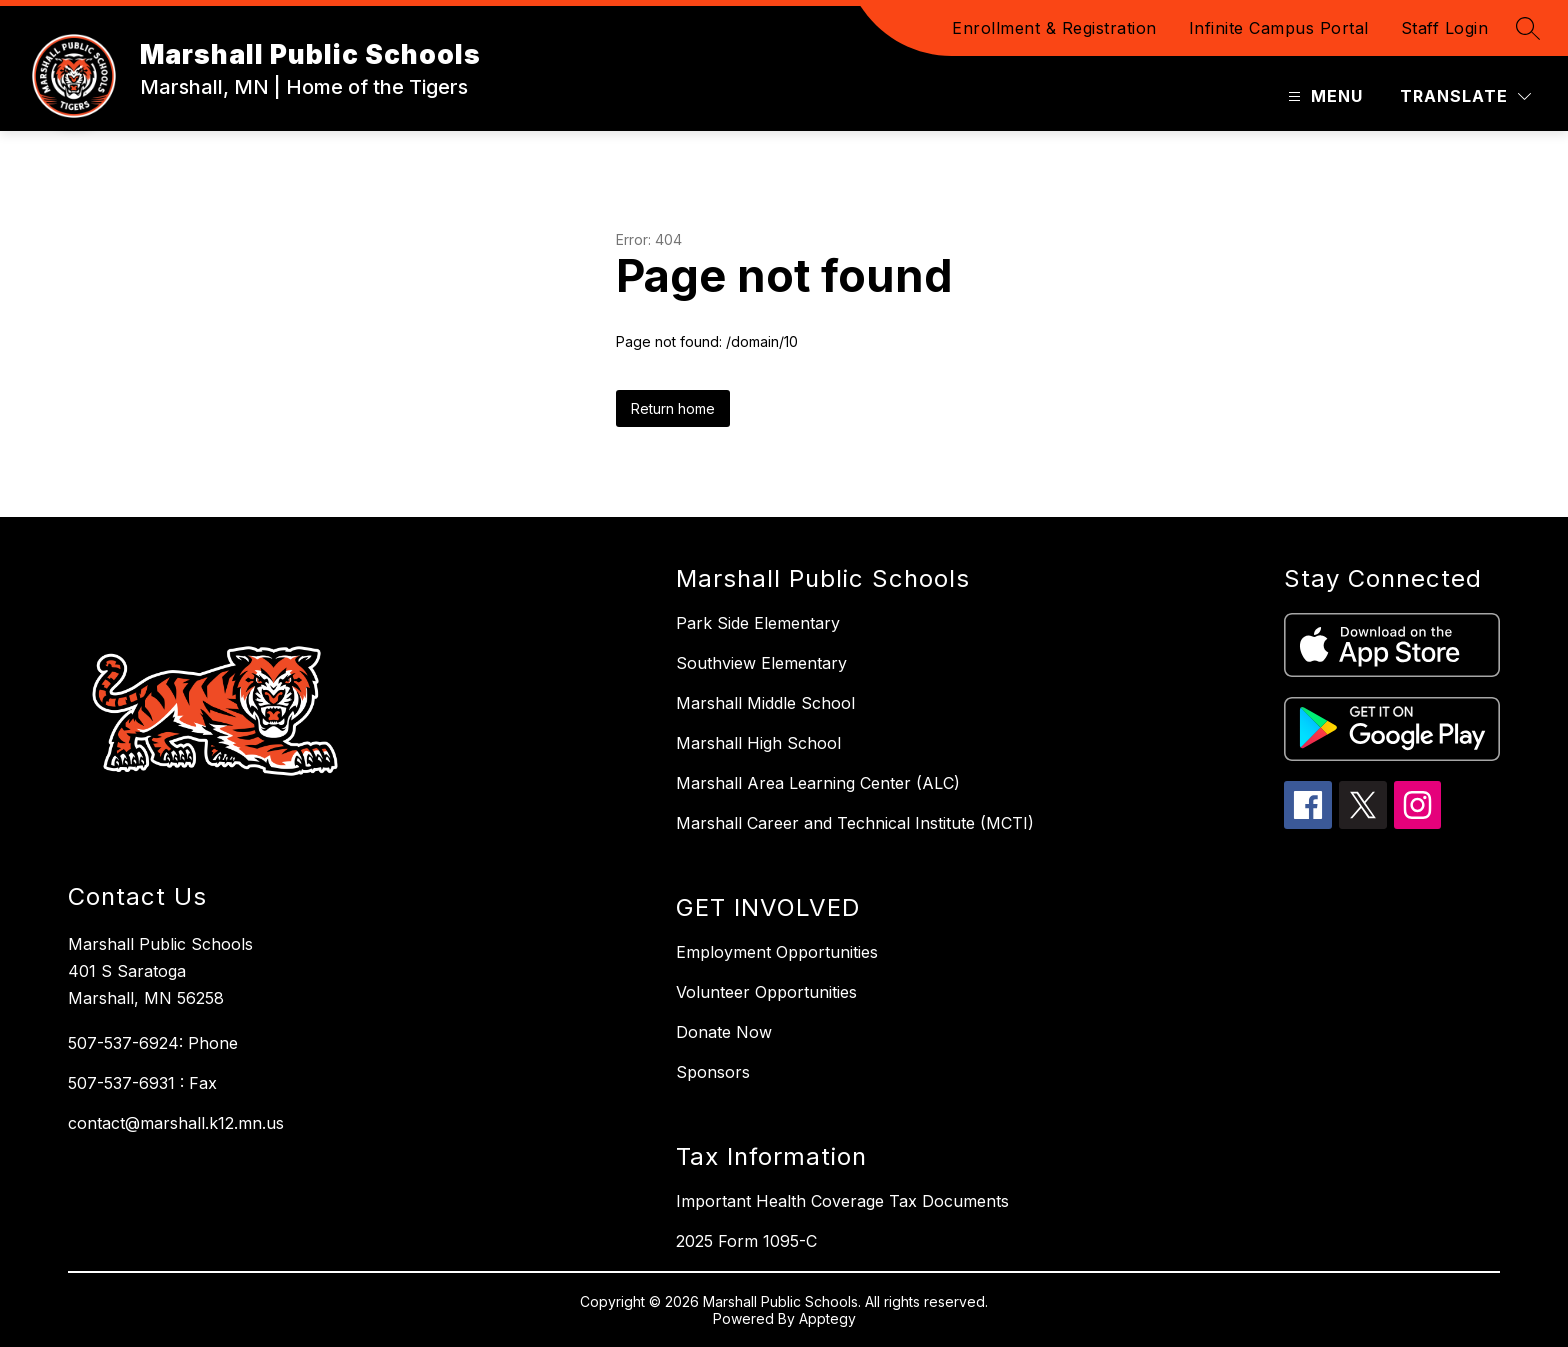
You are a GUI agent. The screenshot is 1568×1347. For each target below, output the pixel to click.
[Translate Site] (1465, 96)
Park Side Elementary (758, 623)
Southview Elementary (761, 663)
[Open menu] (1323, 96)
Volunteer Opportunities (766, 992)
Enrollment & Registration (1054, 28)
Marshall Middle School (765, 703)
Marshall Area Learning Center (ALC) (818, 783)
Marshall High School (758, 743)
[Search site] (1528, 28)
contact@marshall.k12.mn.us (176, 1123)
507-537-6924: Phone (153, 1043)
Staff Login (1445, 28)
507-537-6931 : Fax (142, 1083)
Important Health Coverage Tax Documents (842, 1201)
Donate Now (724, 1032)
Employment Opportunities (777, 952)
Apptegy (827, 1318)
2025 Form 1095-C (746, 1241)
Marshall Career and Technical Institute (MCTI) (855, 823)
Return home (673, 408)
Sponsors (713, 1072)
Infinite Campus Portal (1279, 28)
